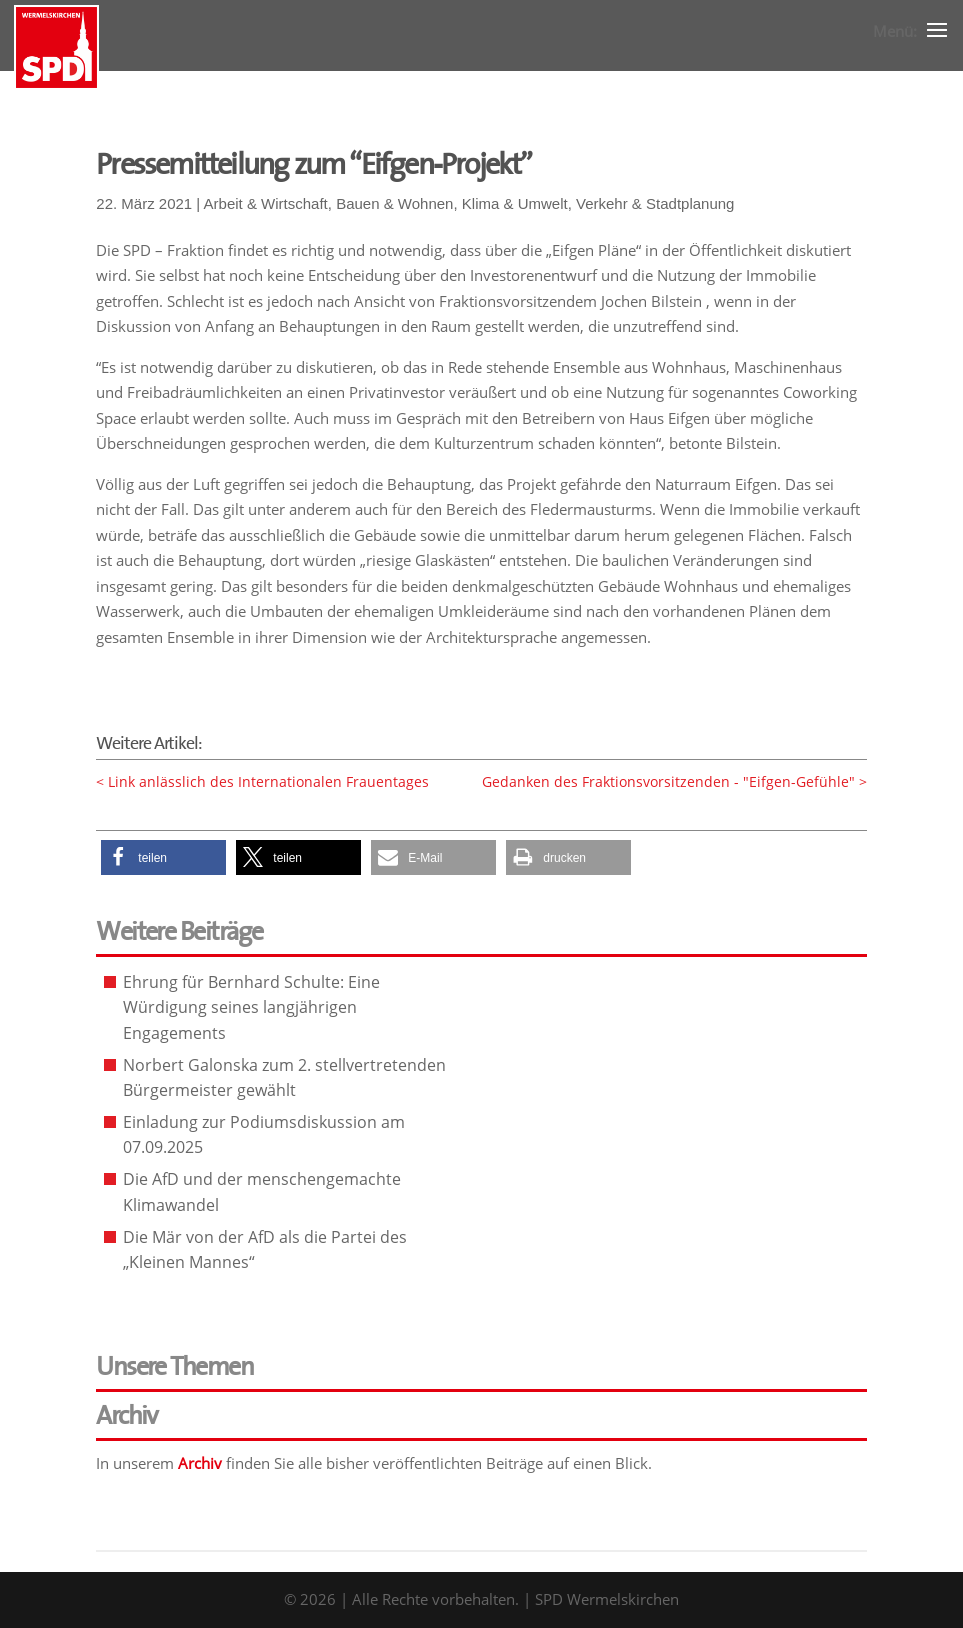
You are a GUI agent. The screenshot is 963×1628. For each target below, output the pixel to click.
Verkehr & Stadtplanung (655, 203)
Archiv (200, 1463)
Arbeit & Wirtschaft (266, 203)
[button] (163, 857)
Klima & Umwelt (515, 203)
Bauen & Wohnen (394, 203)
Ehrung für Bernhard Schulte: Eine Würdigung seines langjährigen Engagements (251, 1007)
